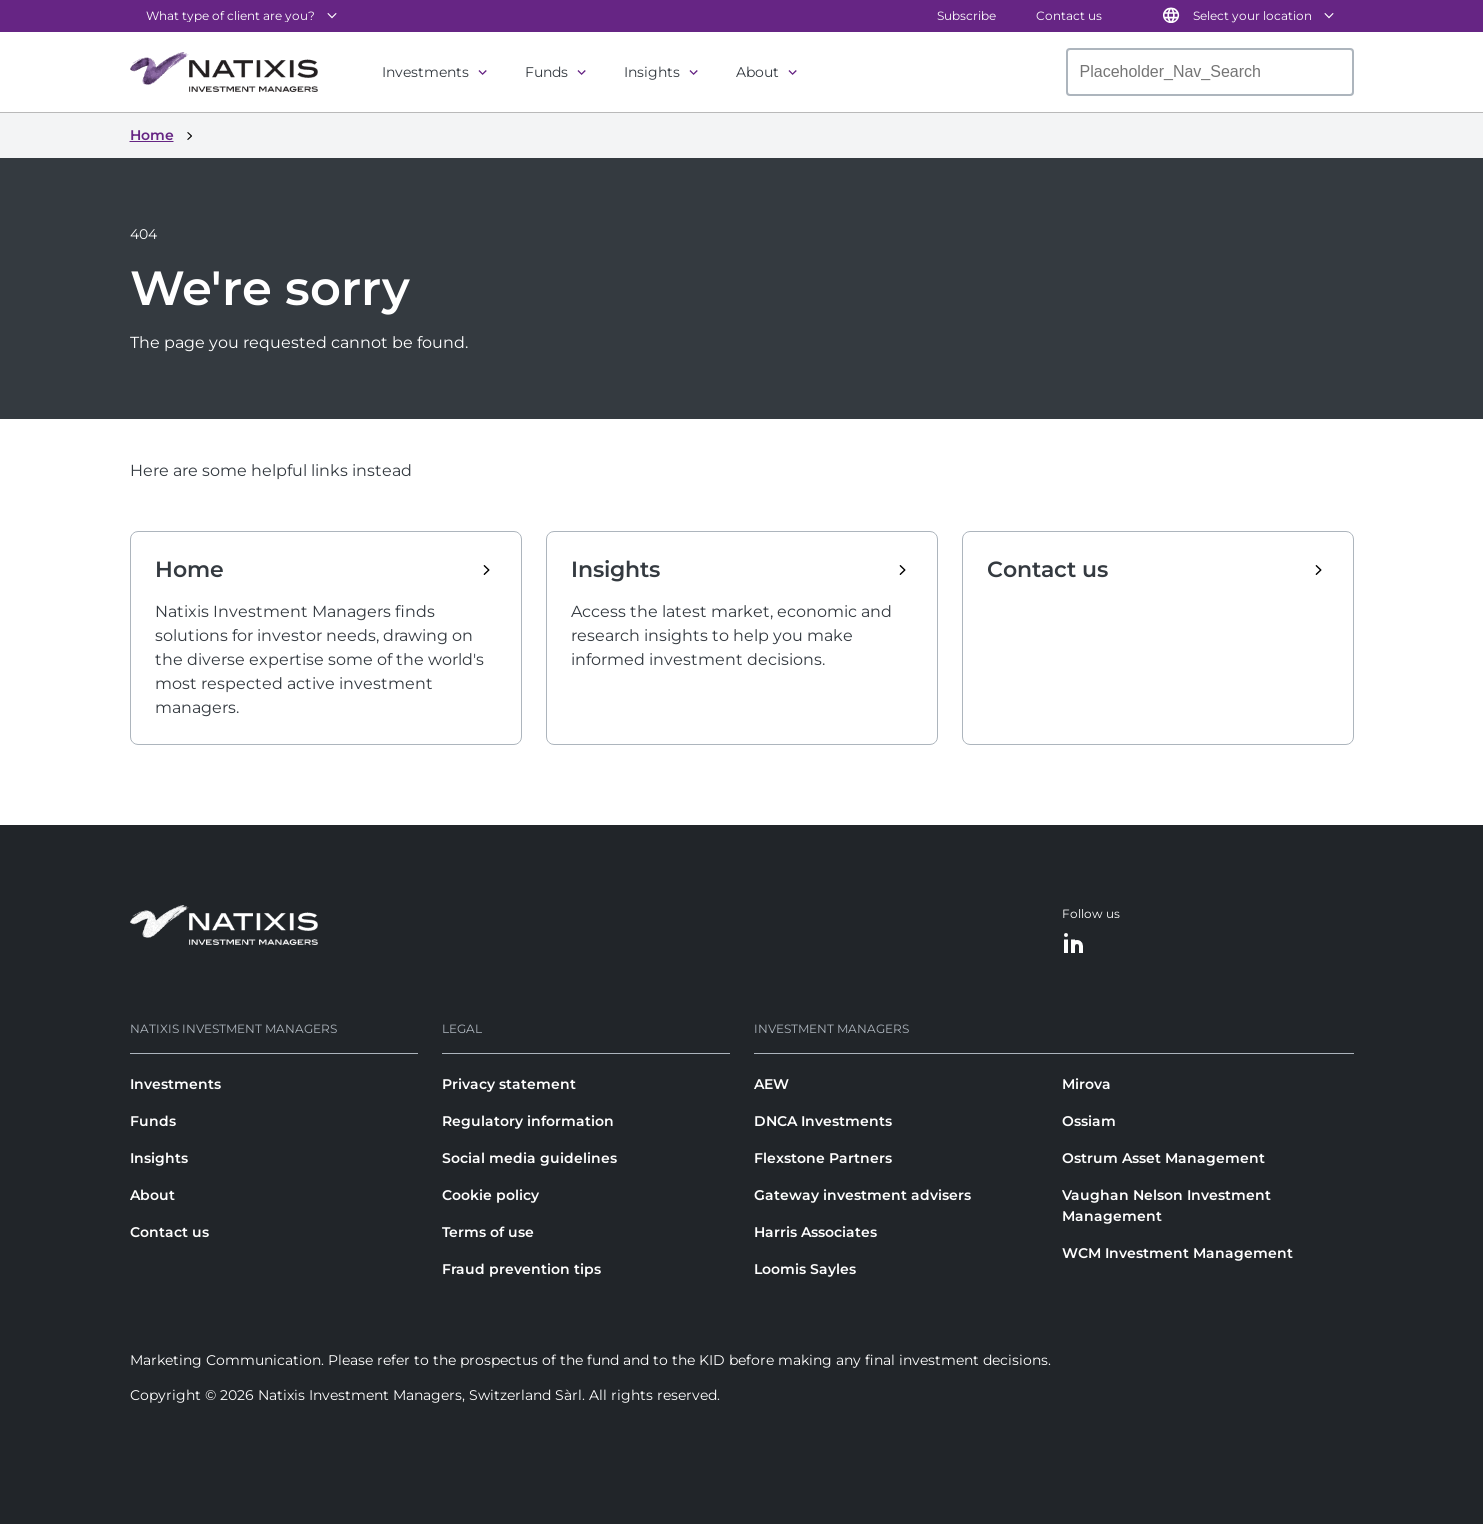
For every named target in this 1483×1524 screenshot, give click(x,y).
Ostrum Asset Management (1163, 1158)
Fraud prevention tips (521, 1269)
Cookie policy (490, 1195)
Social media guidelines (529, 1158)
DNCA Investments (823, 1121)
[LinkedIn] (1074, 944)
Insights (652, 72)
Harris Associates (815, 1232)
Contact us (1069, 15)
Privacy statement (509, 1084)
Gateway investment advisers (862, 1195)
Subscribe (966, 15)
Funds (546, 72)
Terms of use (488, 1232)
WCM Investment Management (1177, 1253)
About (757, 72)
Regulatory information (528, 1121)
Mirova (1086, 1084)
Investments (425, 72)
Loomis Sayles (805, 1269)
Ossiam (1089, 1121)
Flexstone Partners (823, 1158)
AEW (771, 1084)
